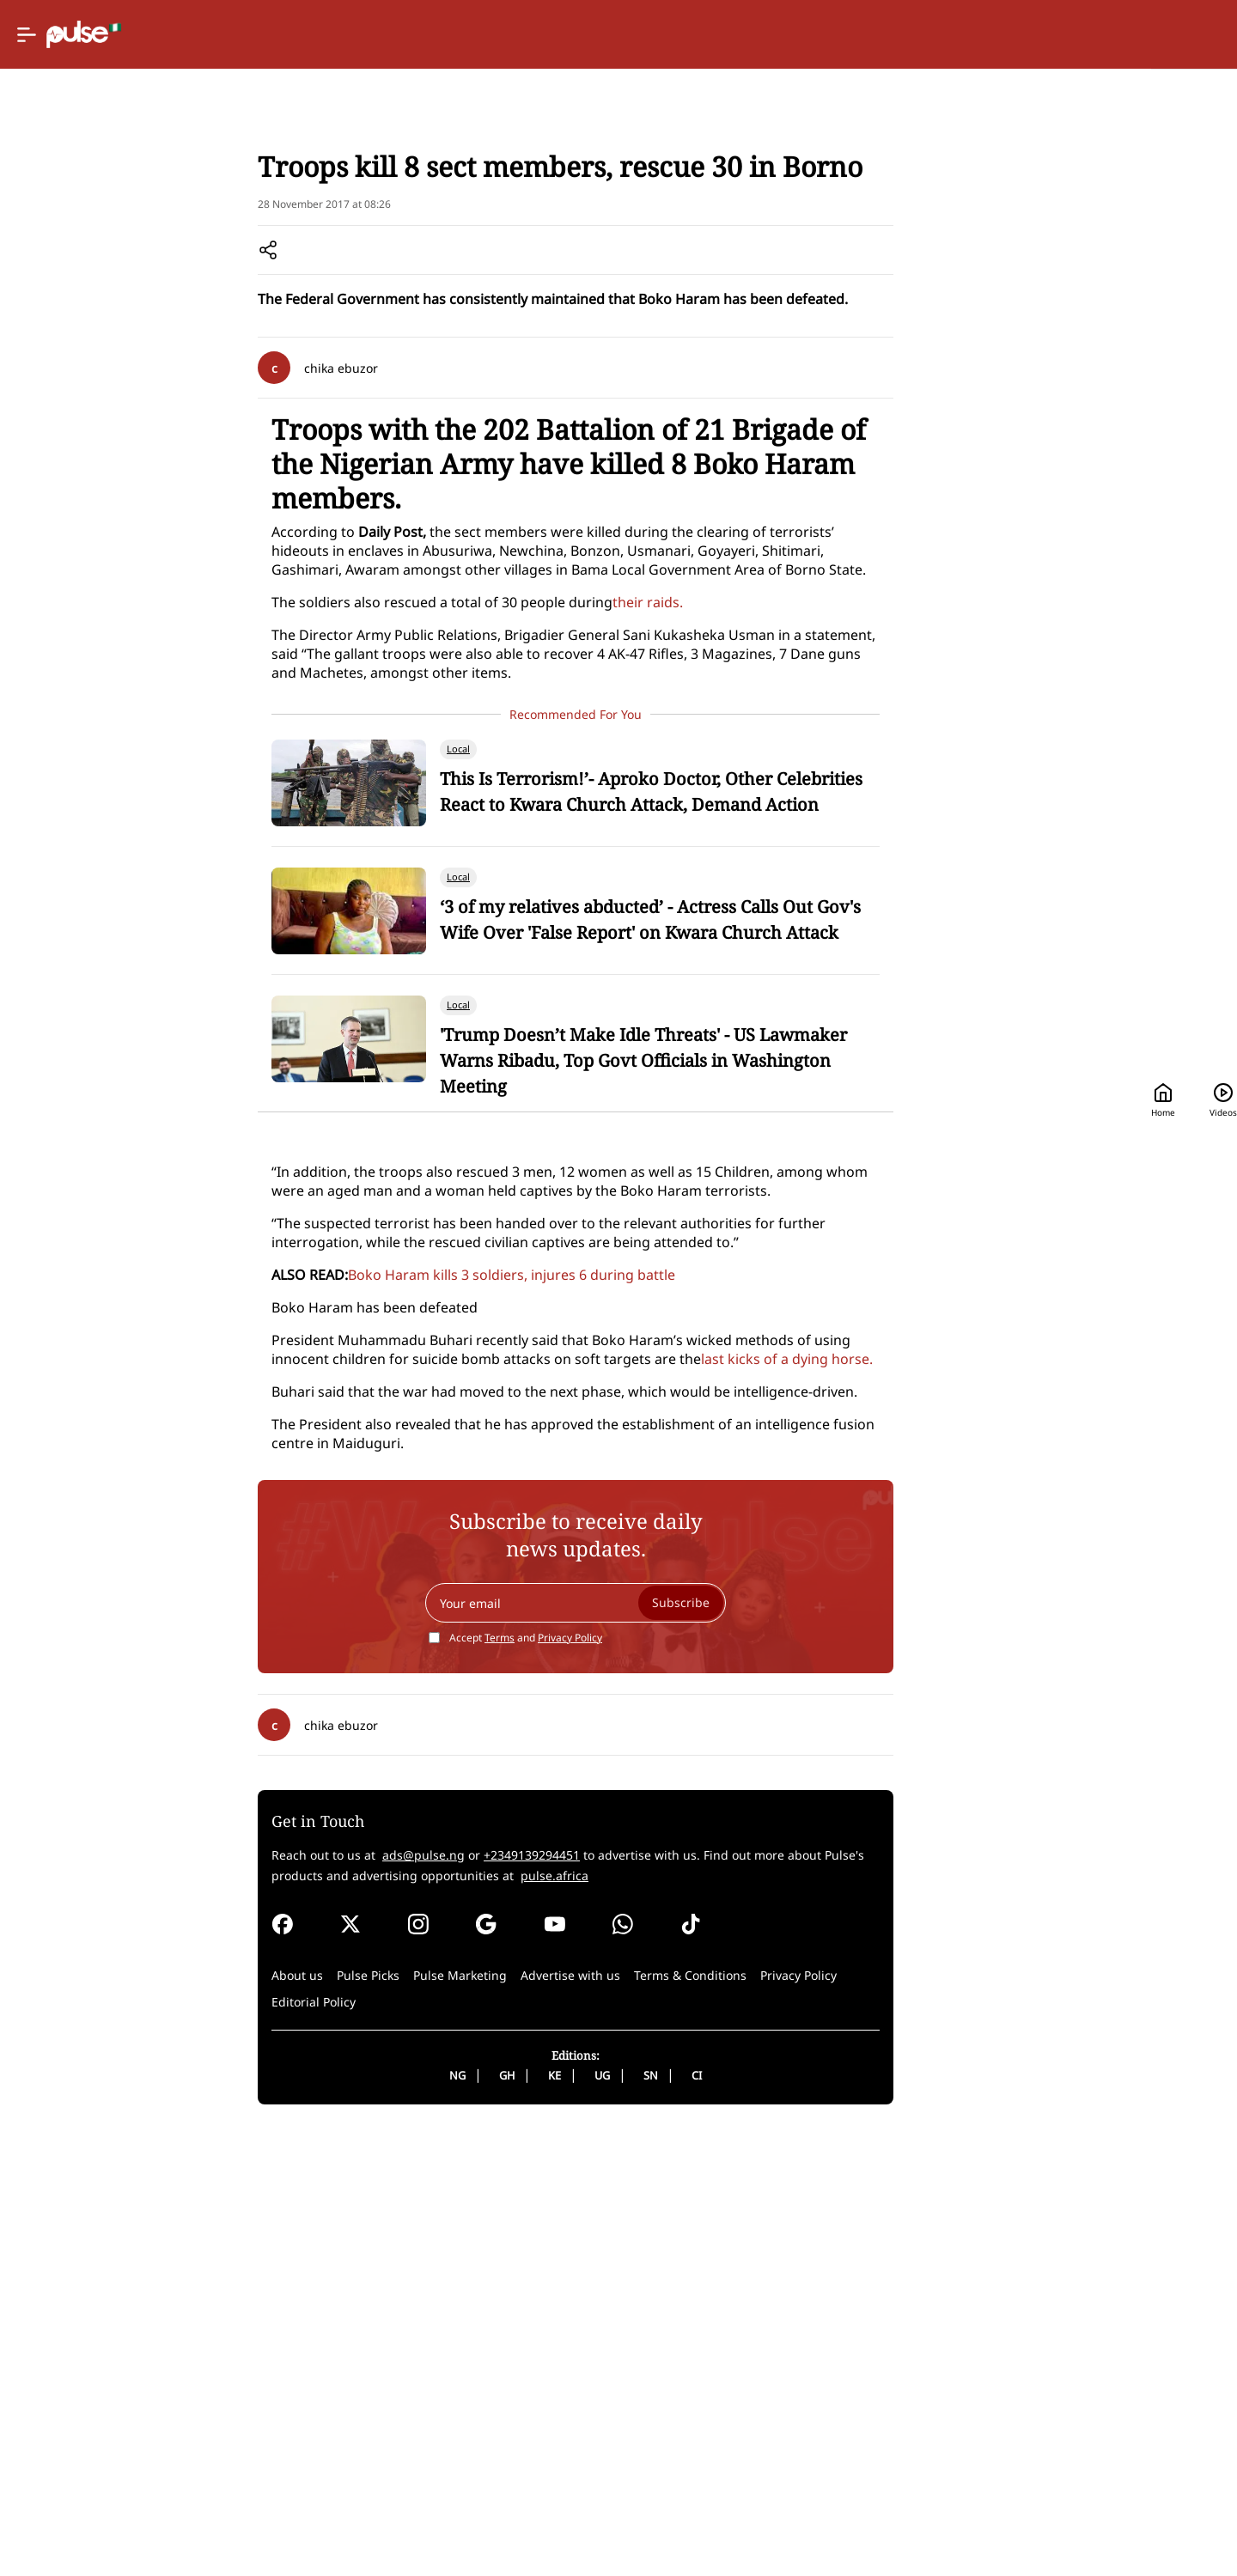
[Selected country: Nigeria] (784, 34)
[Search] (1082, 35)
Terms (555, 2081)
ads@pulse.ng (497, 2299)
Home (892, 35)
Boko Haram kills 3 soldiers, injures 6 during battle (585, 1563)
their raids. (721, 773)
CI (752, 2519)
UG (658, 2519)
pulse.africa (671, 2319)
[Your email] (631, 2047)
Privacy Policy (626, 2081)
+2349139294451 (606, 2299)
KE (610, 2519)
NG (513, 2519)
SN (706, 2519)
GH (562, 2519)
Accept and (581, 2081)
